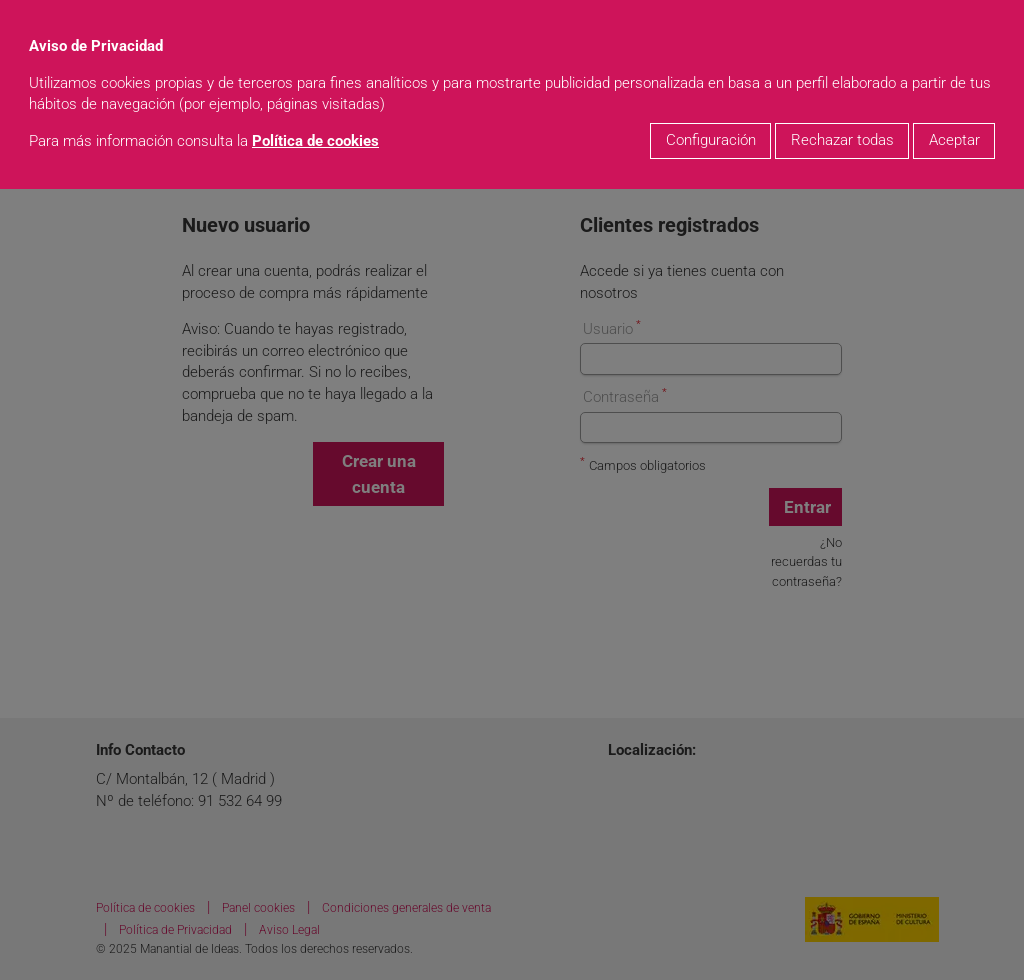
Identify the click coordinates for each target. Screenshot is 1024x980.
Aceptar (954, 140)
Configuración (711, 140)
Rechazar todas (842, 140)
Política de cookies (315, 141)
